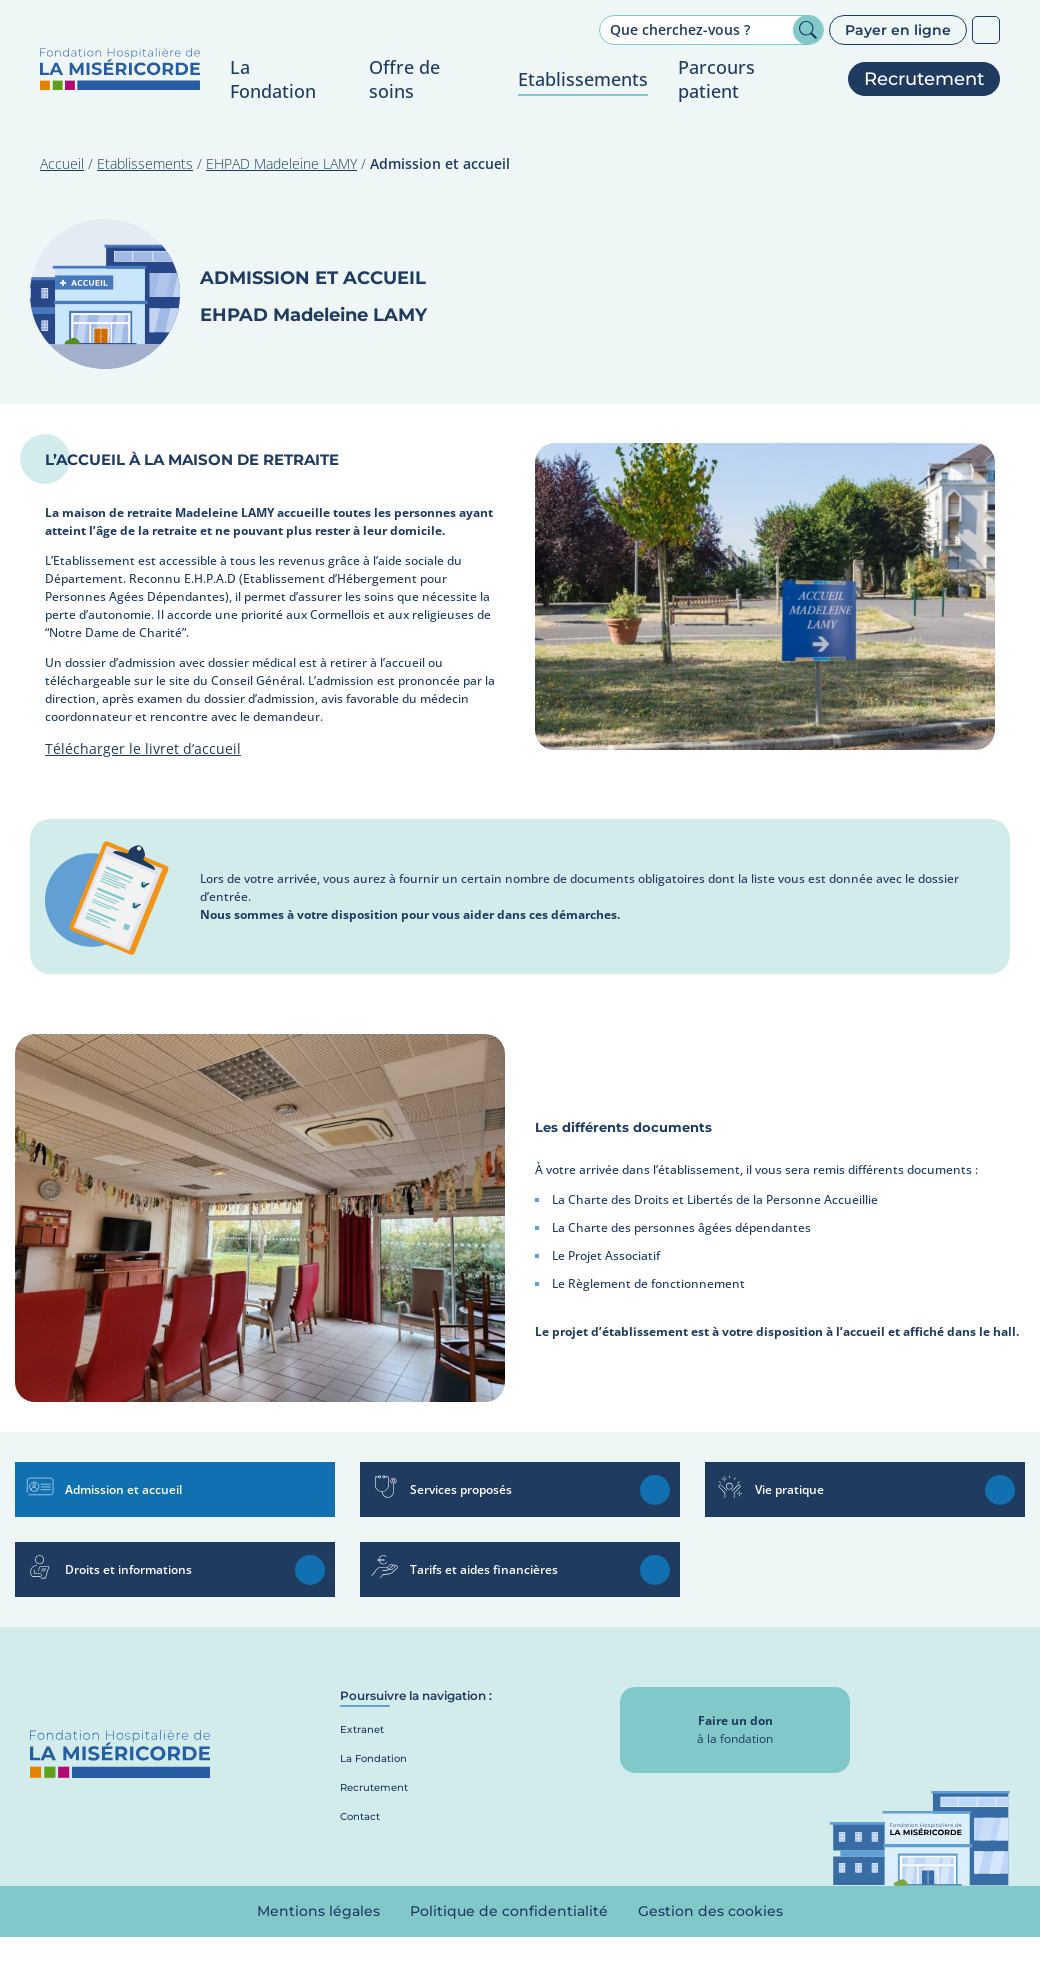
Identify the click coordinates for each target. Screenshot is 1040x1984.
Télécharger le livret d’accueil (143, 748)
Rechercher (808, 30)
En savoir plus (310, 1490)
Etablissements (145, 163)
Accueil (62, 163)
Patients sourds (986, 30)
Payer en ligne (898, 30)
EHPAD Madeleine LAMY (281, 163)
